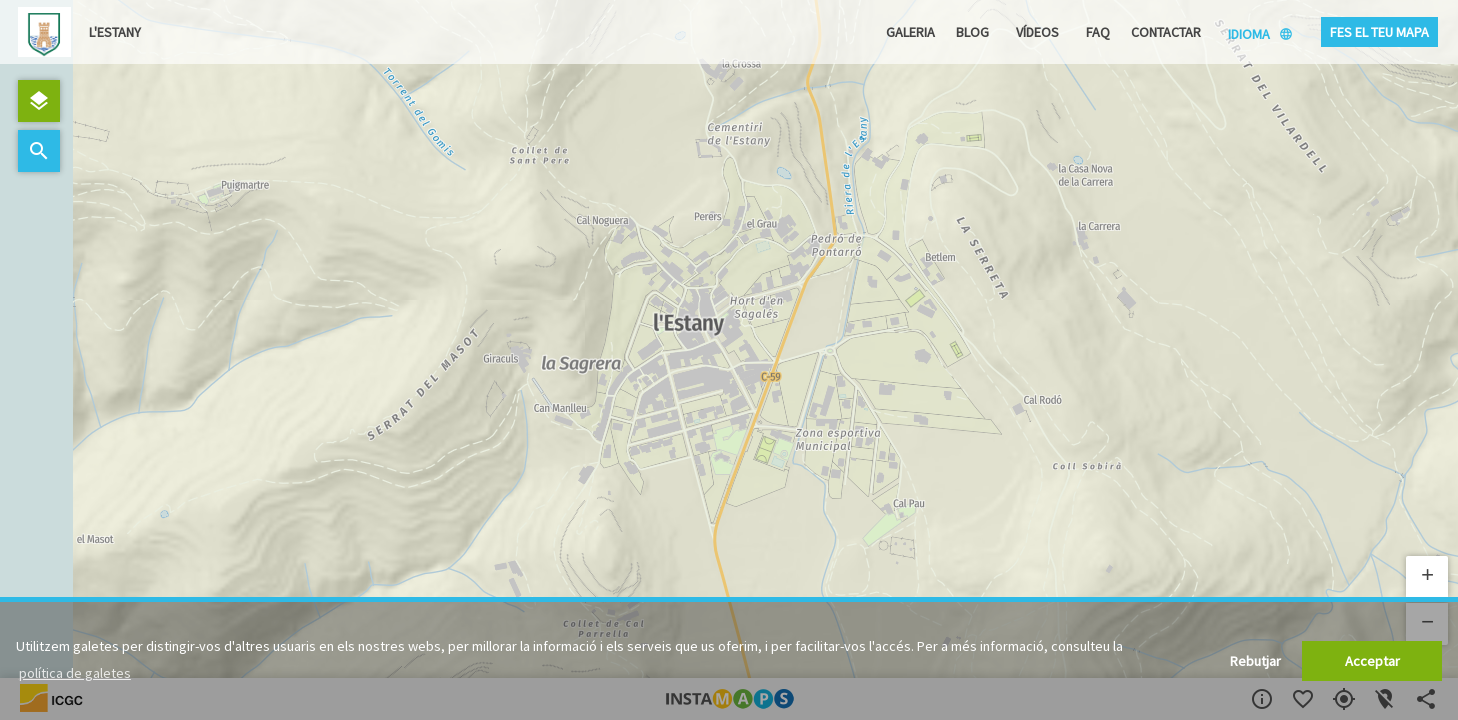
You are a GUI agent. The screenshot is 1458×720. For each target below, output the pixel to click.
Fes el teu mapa (1379, 32)
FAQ (1098, 32)
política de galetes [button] (75, 673)
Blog (972, 32)
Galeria (910, 32)
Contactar (1166, 32)
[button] (1427, 577)
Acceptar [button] (1372, 661)
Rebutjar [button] (1255, 661)
